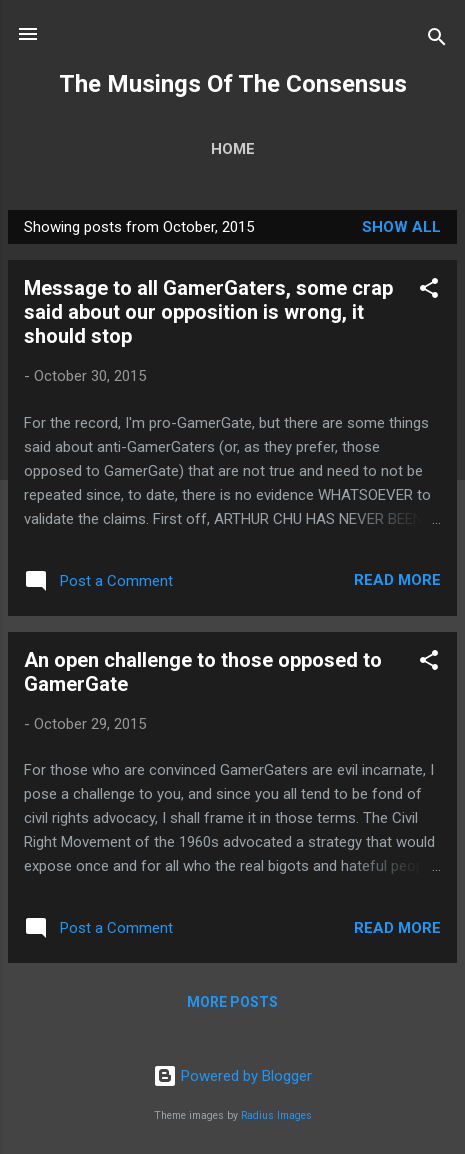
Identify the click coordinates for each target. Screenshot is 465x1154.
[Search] (437, 40)
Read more (397, 580)
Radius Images (276, 1115)
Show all (401, 227)
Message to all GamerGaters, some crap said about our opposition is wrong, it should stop (208, 312)
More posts (232, 1002)
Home (233, 149)
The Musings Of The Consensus (233, 84)
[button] (429, 291)
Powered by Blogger (232, 1076)
